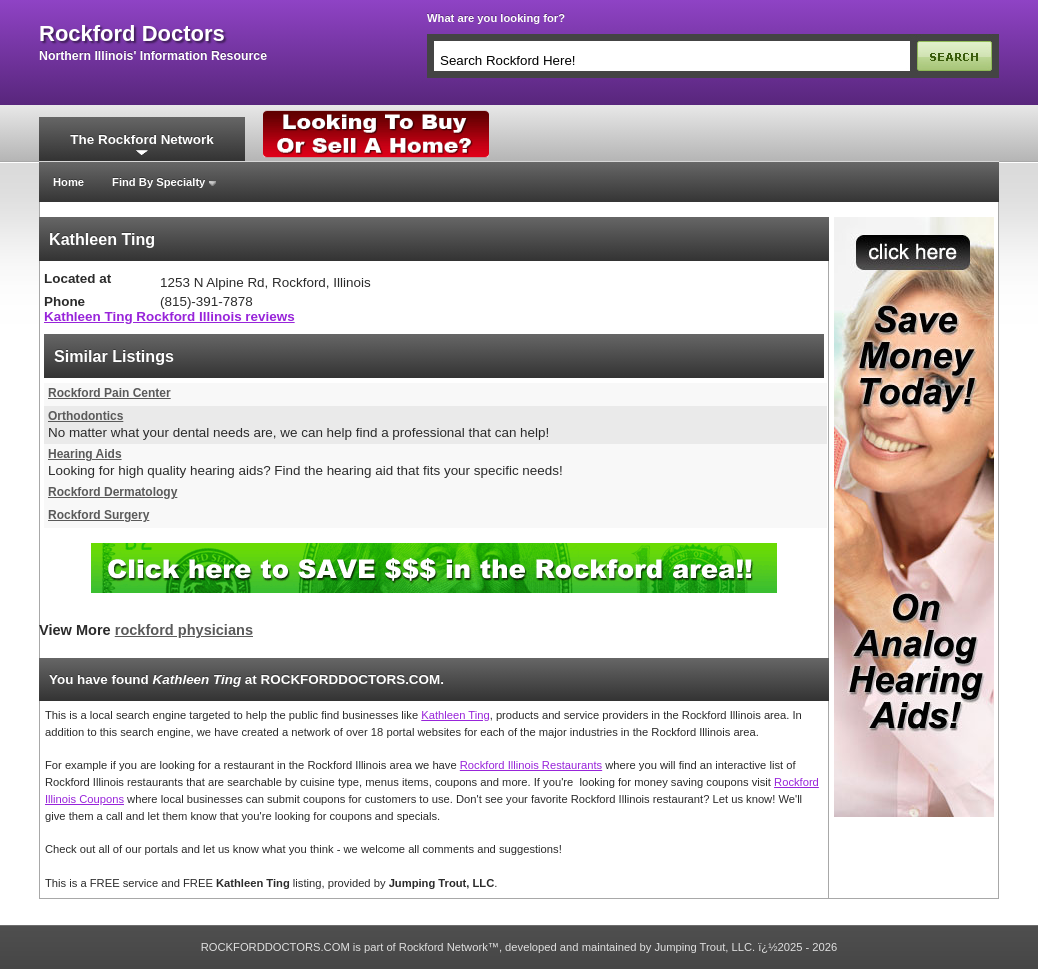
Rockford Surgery (98, 515)
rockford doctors (132, 34)
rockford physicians (184, 630)
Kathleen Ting (455, 715)
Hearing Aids (85, 454)
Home (68, 182)
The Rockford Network (141, 139)
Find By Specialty (158, 182)
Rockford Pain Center (109, 393)
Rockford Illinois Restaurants (531, 765)
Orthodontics (85, 416)
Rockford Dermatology (112, 492)
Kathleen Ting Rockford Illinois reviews (169, 316)
